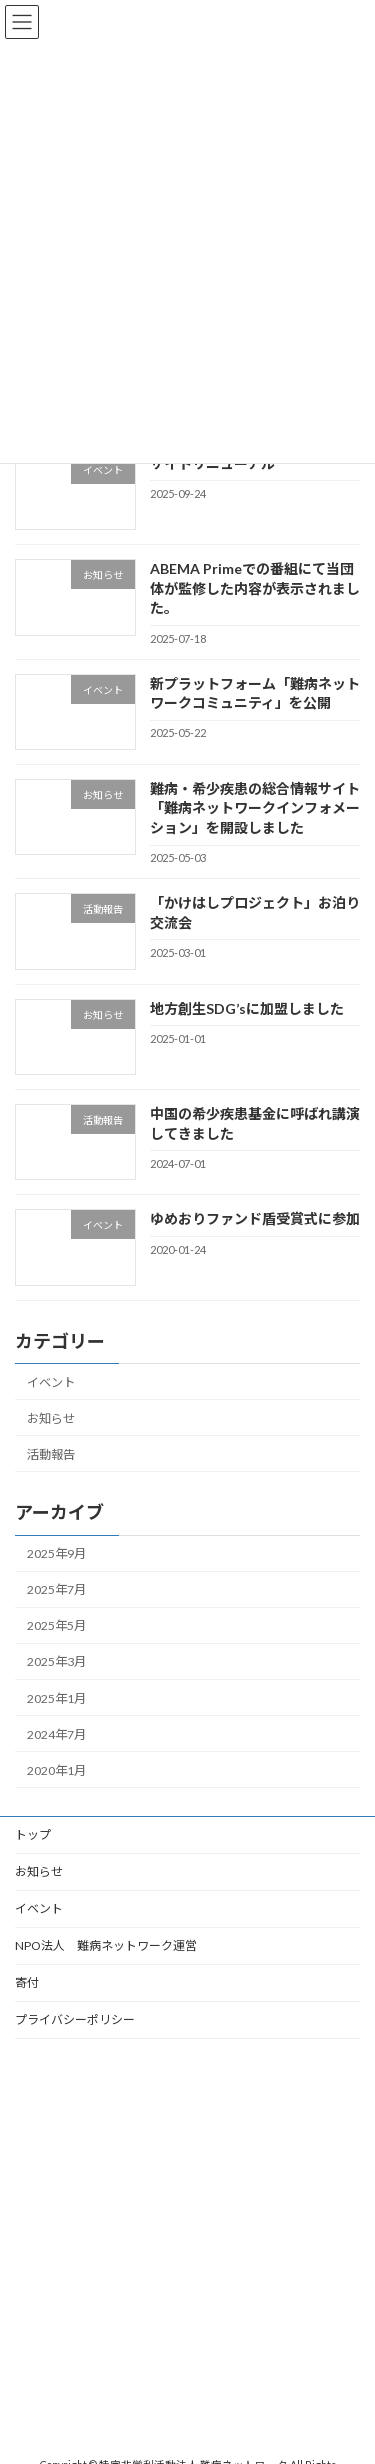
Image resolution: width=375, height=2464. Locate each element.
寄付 (27, 1982)
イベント (51, 1381)
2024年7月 (56, 1733)
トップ (33, 1834)
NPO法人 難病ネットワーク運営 (106, 1945)
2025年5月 (56, 1625)
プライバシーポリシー (75, 2019)
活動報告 (51, 1454)
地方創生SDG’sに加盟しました (247, 1007)
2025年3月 (56, 1661)
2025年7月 (56, 1589)
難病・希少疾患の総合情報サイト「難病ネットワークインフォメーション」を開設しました (255, 808)
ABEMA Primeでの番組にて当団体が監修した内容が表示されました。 (255, 588)
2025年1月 (56, 1697)
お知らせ (51, 1417)
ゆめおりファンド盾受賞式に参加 (255, 1218)
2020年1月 (56, 1770)
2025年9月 (56, 1553)
